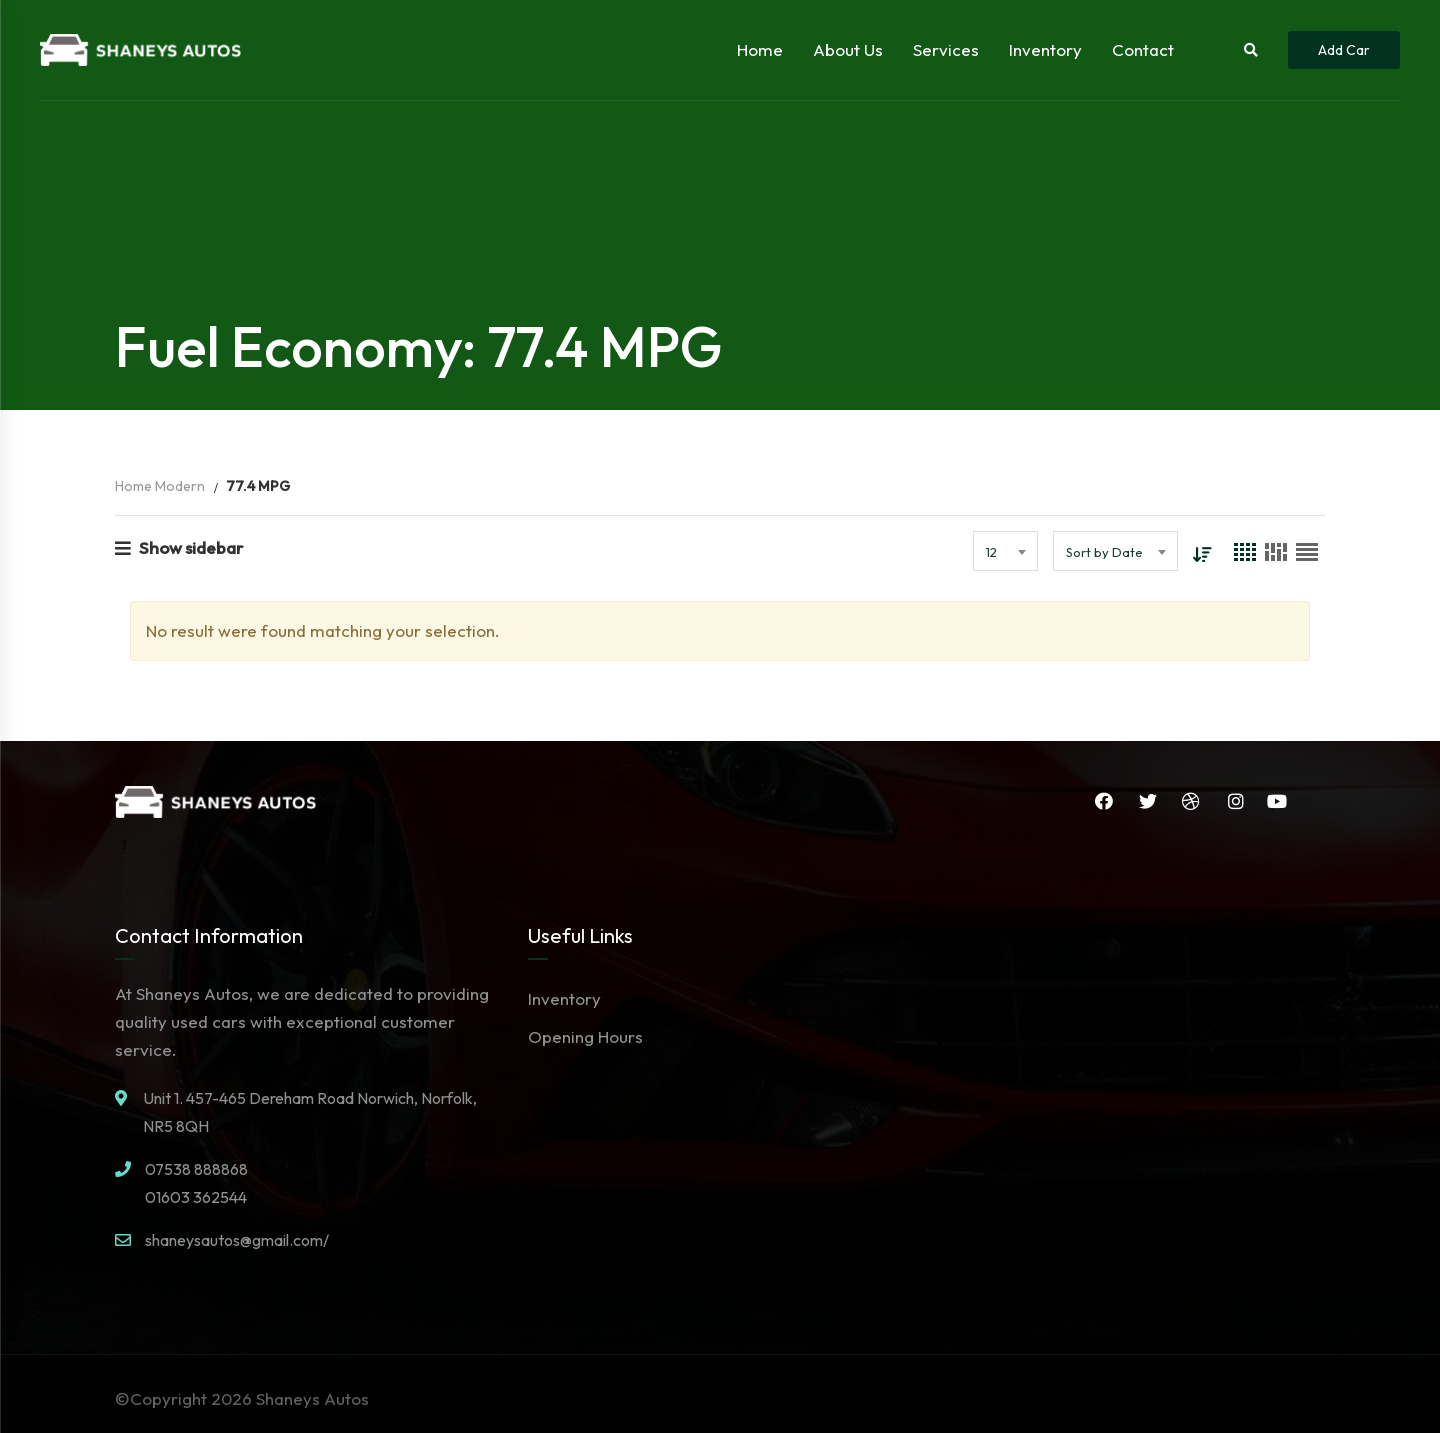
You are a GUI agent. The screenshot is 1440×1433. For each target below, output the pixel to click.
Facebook (1102, 801)
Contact (1143, 49)
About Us (848, 49)
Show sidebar (179, 547)
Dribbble (1190, 801)
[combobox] (1005, 551)
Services (946, 49)
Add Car (1344, 50)
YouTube (1277, 801)
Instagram (1235, 801)
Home (760, 49)
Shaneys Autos (312, 1398)
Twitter (1146, 801)
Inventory (1045, 49)
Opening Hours (585, 1036)
